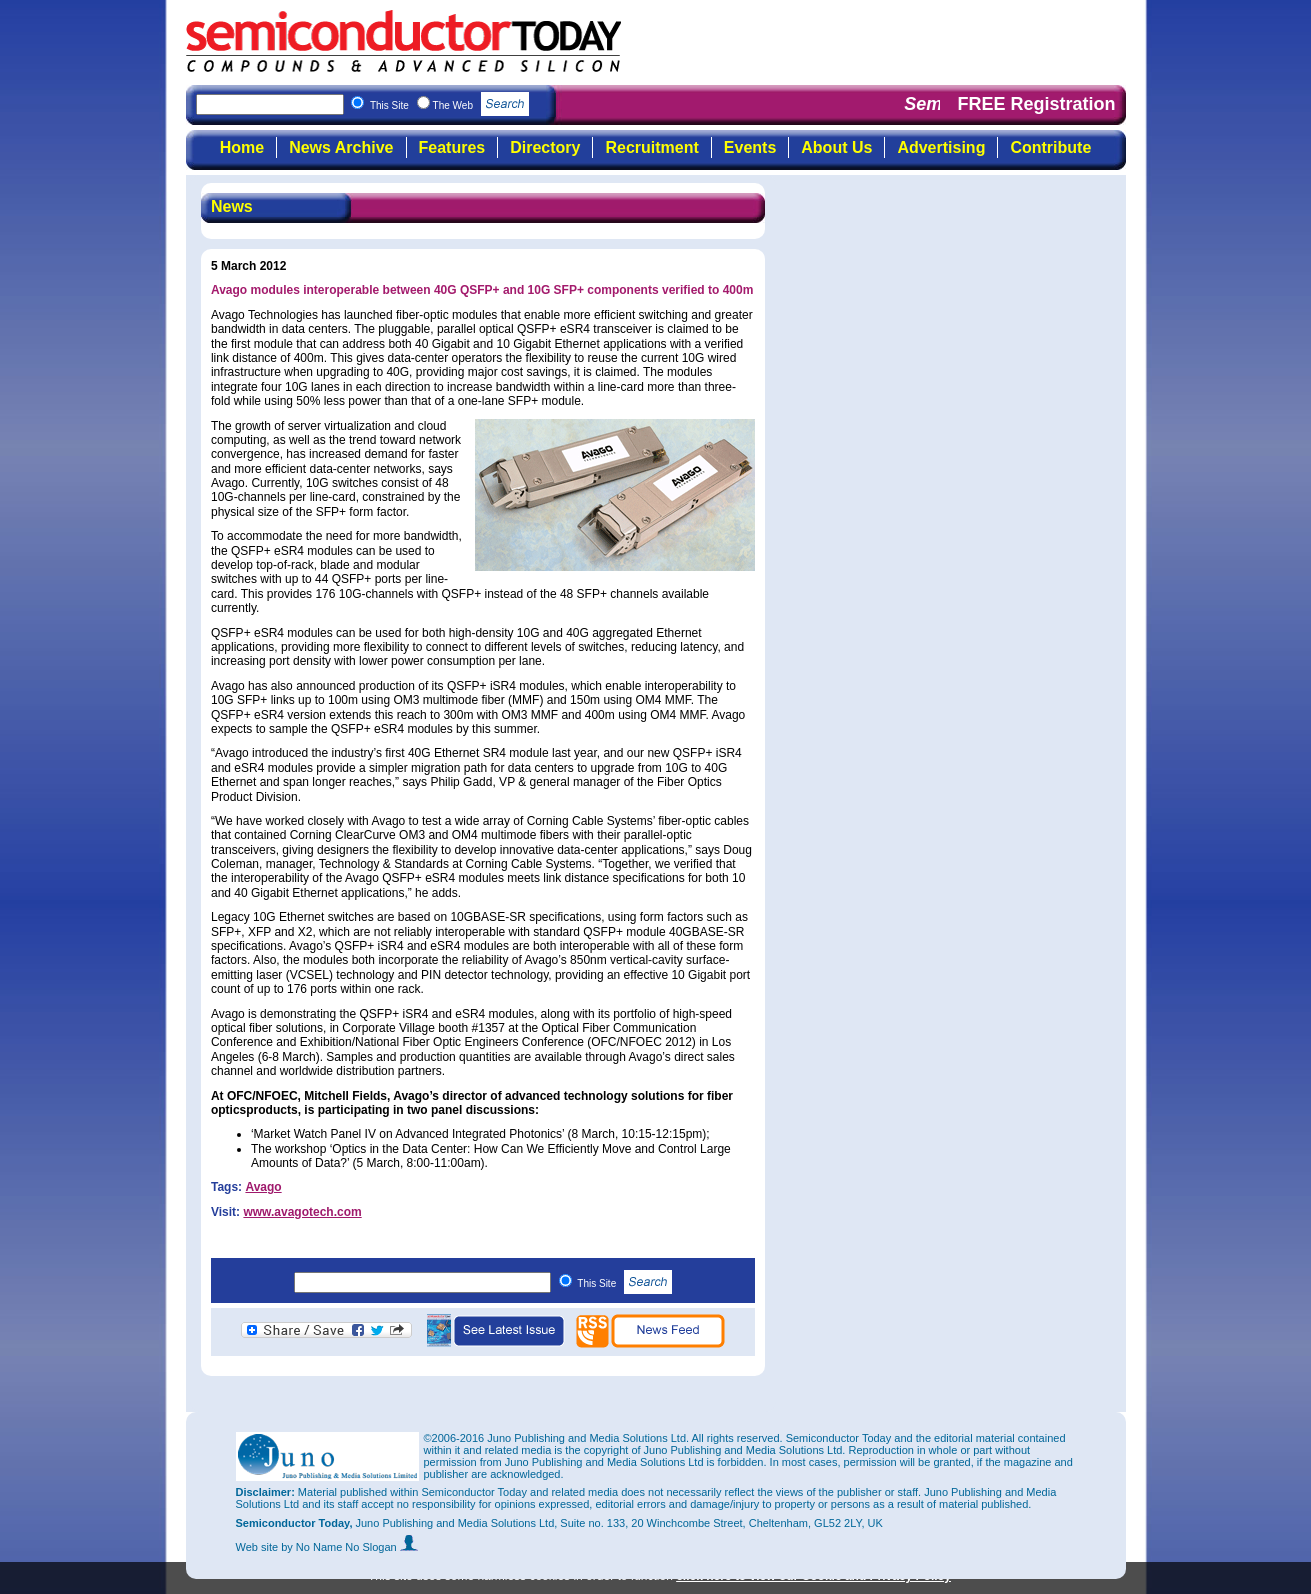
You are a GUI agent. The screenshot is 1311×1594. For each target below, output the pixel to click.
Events (750, 147)
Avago (263, 1187)
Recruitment (651, 147)
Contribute (1050, 147)
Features (452, 147)
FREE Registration (1036, 104)
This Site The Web (449, 105)
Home (242, 147)
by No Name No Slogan (349, 1547)
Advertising (941, 147)
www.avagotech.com (302, 1212)
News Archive (341, 147)
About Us (836, 147)
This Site (624, 1283)
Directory (545, 147)
